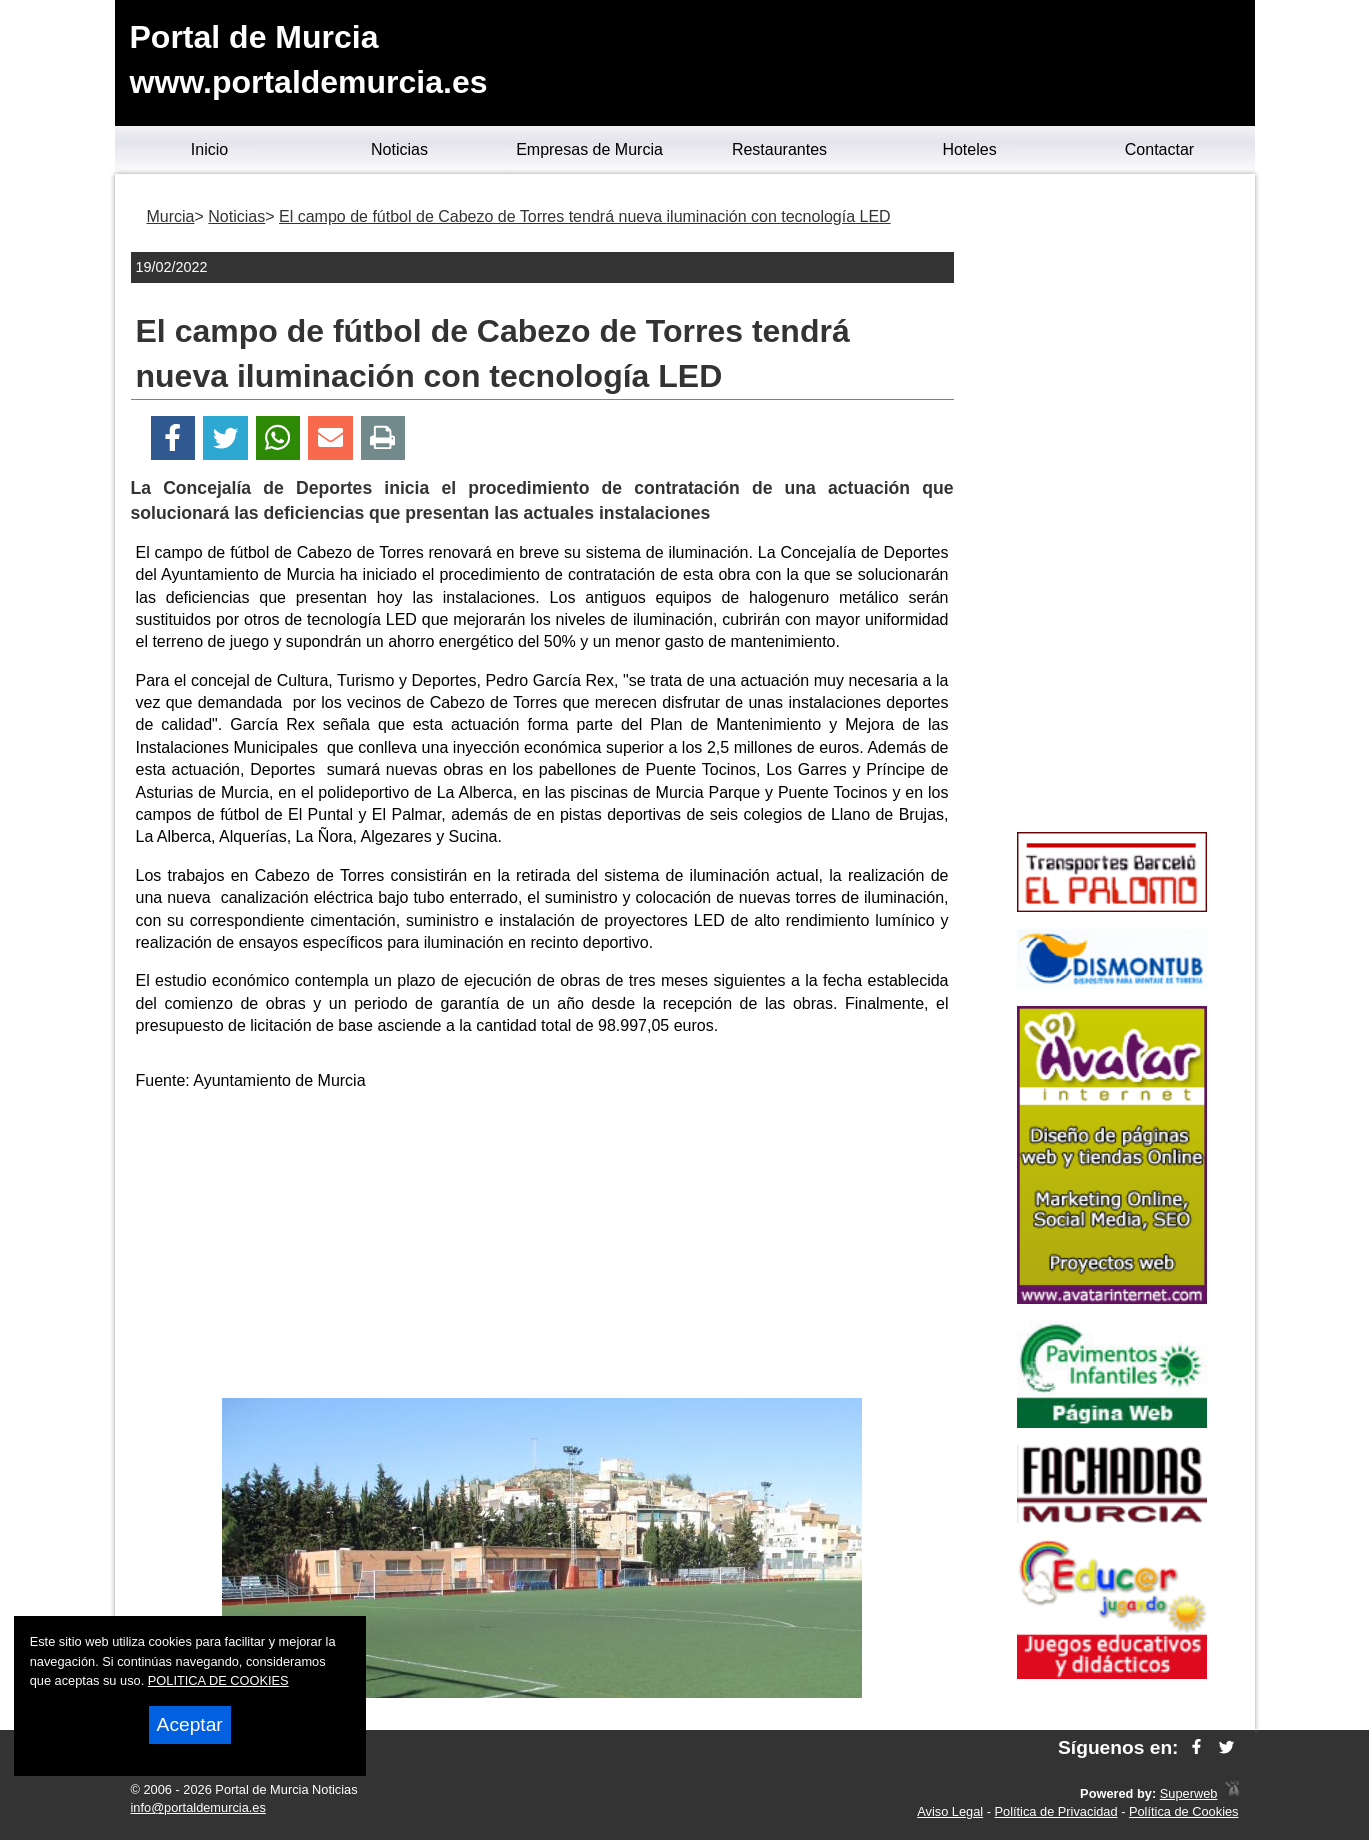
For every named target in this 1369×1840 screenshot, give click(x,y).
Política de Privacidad (1056, 1811)
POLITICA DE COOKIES (218, 1680)
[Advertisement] (542, 1248)
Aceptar (190, 1724)
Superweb (1189, 1793)
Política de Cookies (1184, 1811)
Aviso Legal (950, 1811)
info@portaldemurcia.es (198, 1807)
